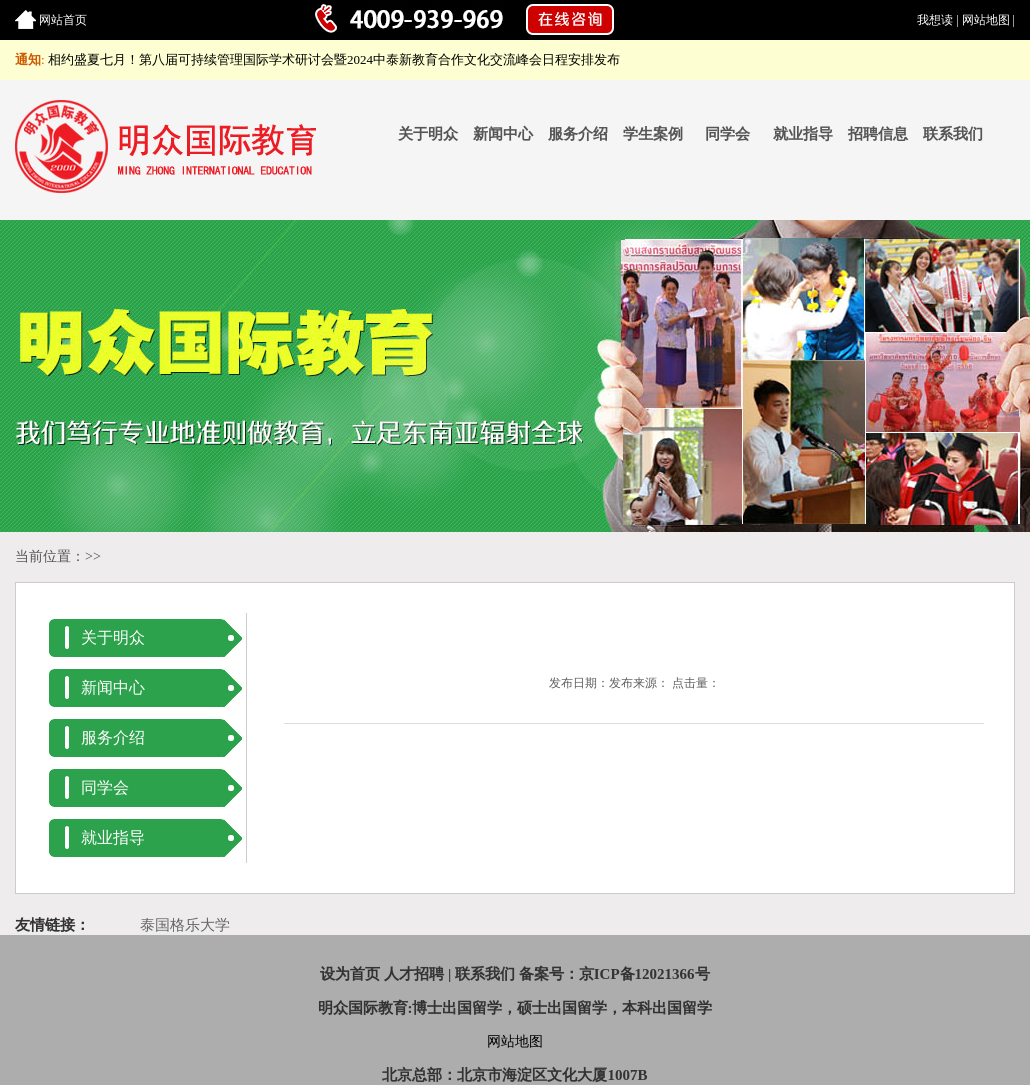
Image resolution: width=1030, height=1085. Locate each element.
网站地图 (986, 20)
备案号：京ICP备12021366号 (614, 974)
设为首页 (350, 974)
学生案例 (653, 134)
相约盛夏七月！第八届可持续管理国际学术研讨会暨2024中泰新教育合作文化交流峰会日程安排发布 (334, 59)
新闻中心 (503, 134)
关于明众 (428, 134)
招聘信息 (878, 134)
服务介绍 (578, 134)
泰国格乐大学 (185, 925)
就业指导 (803, 134)
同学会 (727, 134)
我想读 (935, 20)
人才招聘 (414, 974)
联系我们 (953, 134)
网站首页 (63, 20)
